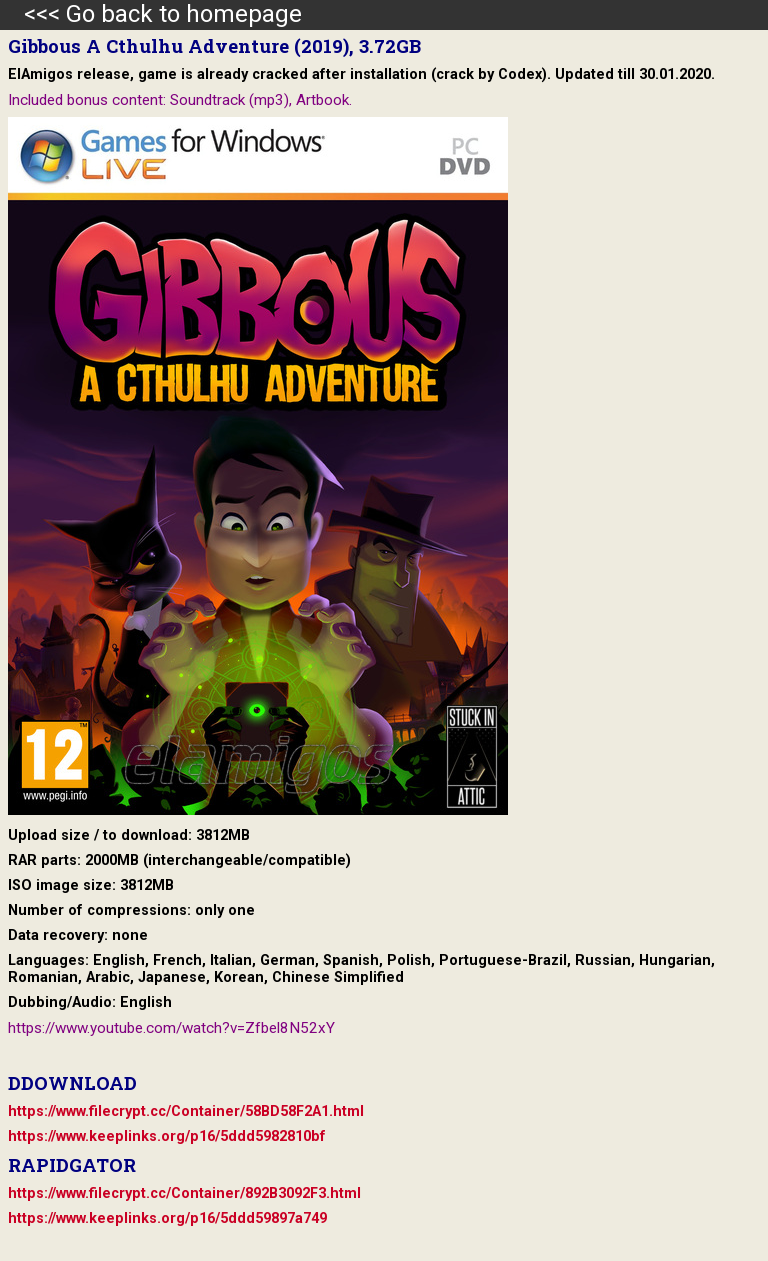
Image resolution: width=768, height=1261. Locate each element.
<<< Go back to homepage (151, 14)
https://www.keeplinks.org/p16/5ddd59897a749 (167, 1218)
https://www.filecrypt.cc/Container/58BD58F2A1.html (186, 1111)
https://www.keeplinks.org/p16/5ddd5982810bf (167, 1136)
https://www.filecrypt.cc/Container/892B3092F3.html (184, 1193)
